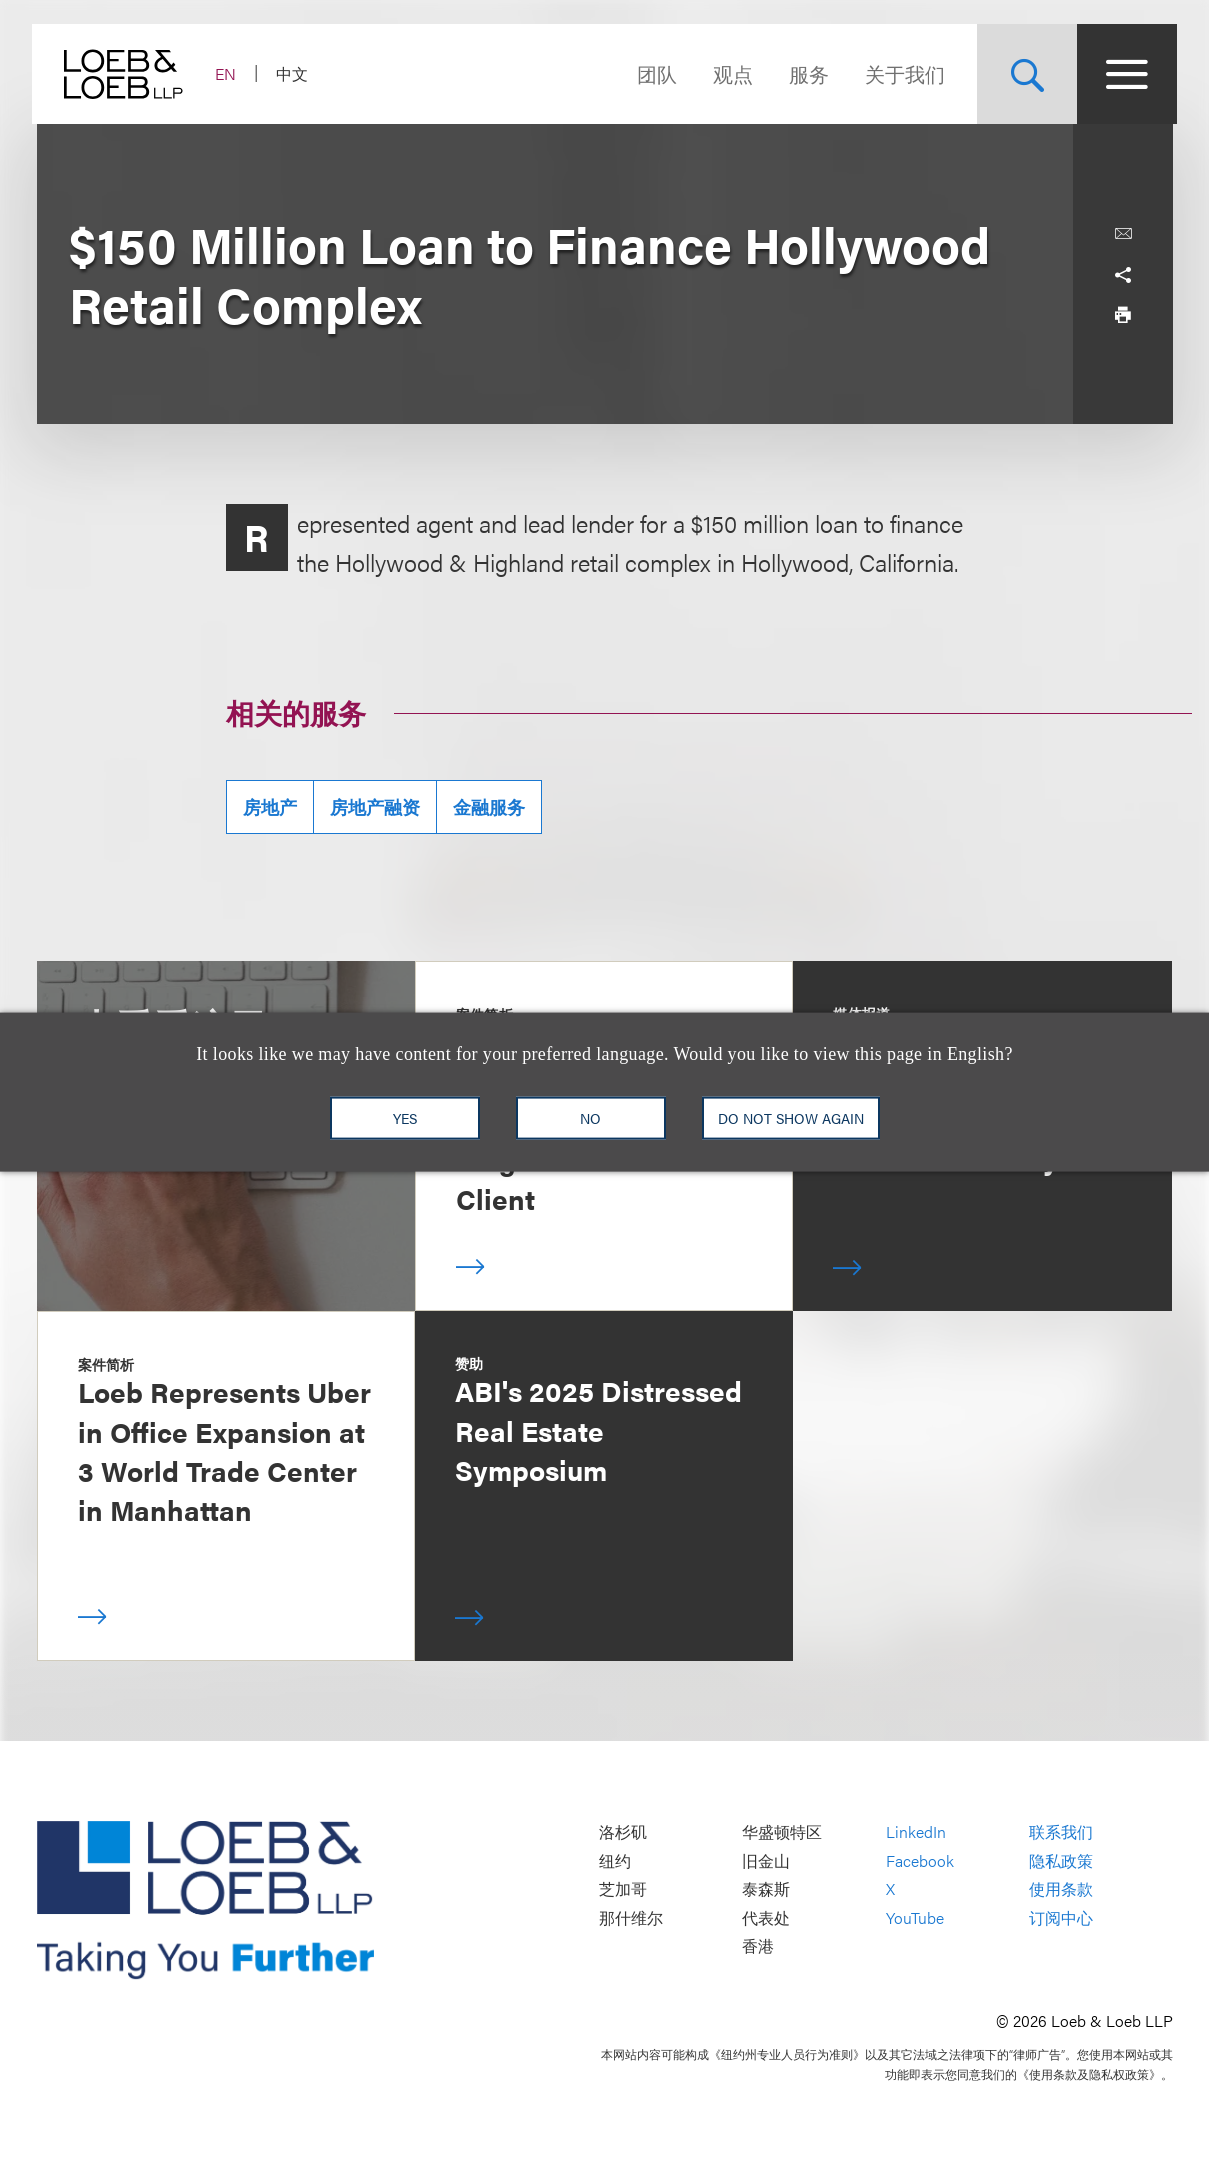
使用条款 (1061, 1889)
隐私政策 (1061, 1860)
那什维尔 (631, 1917)
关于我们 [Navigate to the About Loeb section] (901, 73)
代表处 (766, 1917)
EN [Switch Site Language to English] (230, 73)
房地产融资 (375, 806)
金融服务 (489, 806)
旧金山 (766, 1860)
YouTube (915, 1917)
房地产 (270, 806)
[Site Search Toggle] (1023, 74)
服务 (805, 73)
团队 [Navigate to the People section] (653, 73)
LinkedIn (916, 1831)
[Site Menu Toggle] (1123, 74)
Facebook (920, 1860)
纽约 (615, 1860)
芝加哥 (623, 1889)
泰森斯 (766, 1889)
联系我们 (1061, 1831)
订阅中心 (1061, 1917)
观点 (729, 73)
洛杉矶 (623, 1831)
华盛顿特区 (782, 1831)
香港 (758, 1946)
